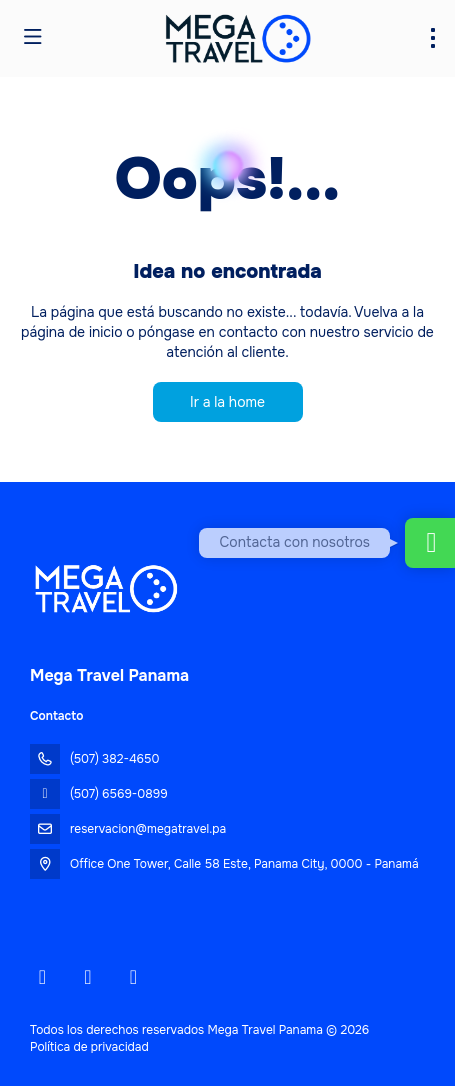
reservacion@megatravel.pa (148, 829)
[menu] (433, 38)
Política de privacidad (89, 1047)
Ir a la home (227, 402)
